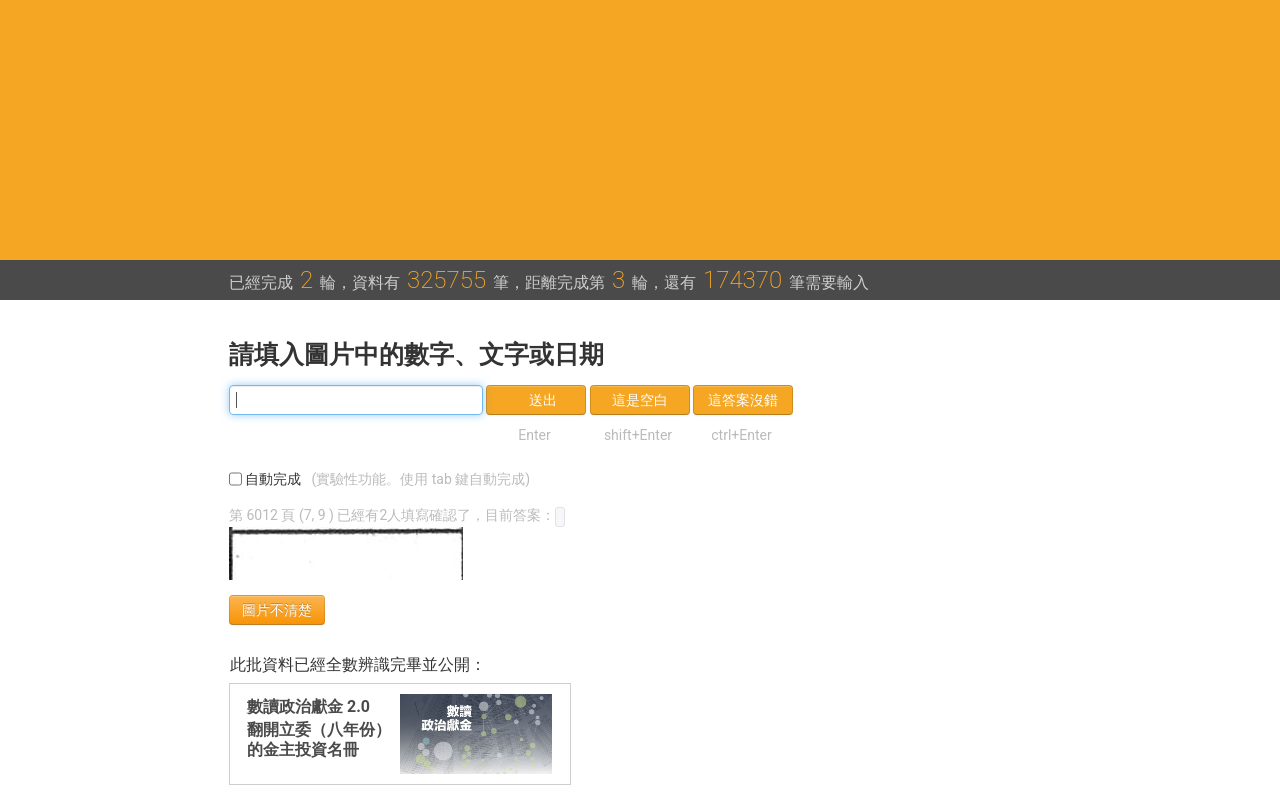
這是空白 (640, 400)
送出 (543, 400)
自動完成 (384, 479)
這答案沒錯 (743, 400)
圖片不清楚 (277, 610)
